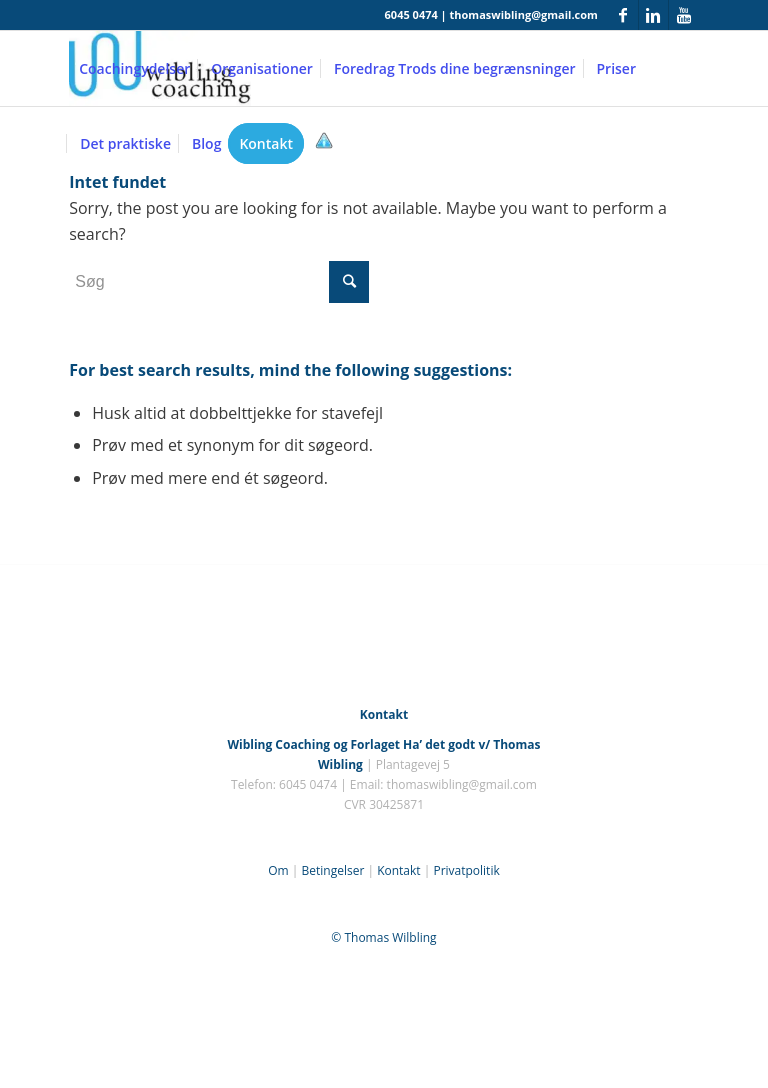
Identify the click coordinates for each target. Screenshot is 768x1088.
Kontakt (398, 870)
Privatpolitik (466, 870)
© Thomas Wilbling (383, 937)
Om (278, 870)
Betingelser (332, 870)
